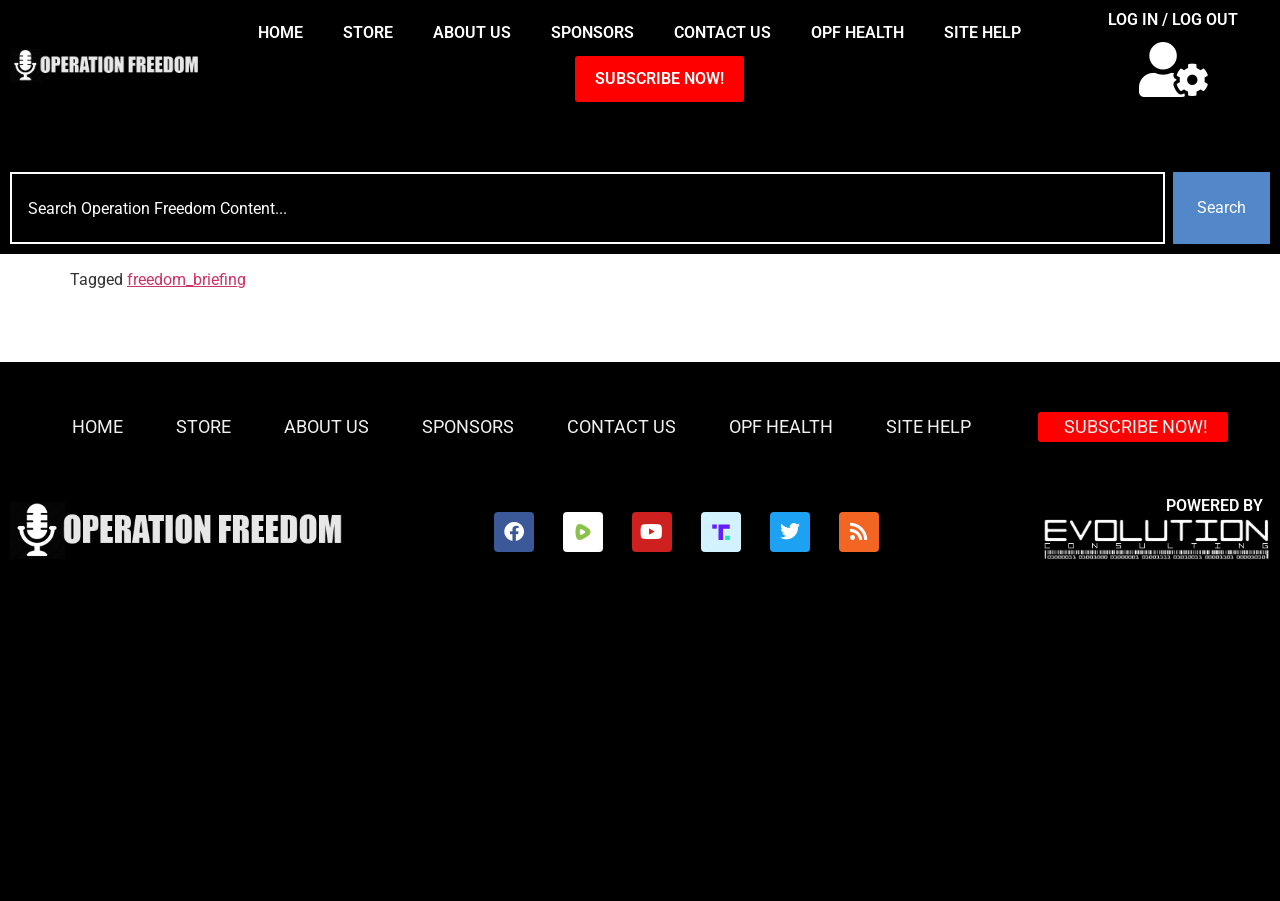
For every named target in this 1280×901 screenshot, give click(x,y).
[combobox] (587, 208)
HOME (280, 32)
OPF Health (857, 32)
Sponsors (592, 32)
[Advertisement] (640, 751)
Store (368, 32)
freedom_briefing (186, 279)
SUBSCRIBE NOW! (659, 78)
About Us (472, 32)
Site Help (982, 32)
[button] (1173, 69)
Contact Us (722, 32)
